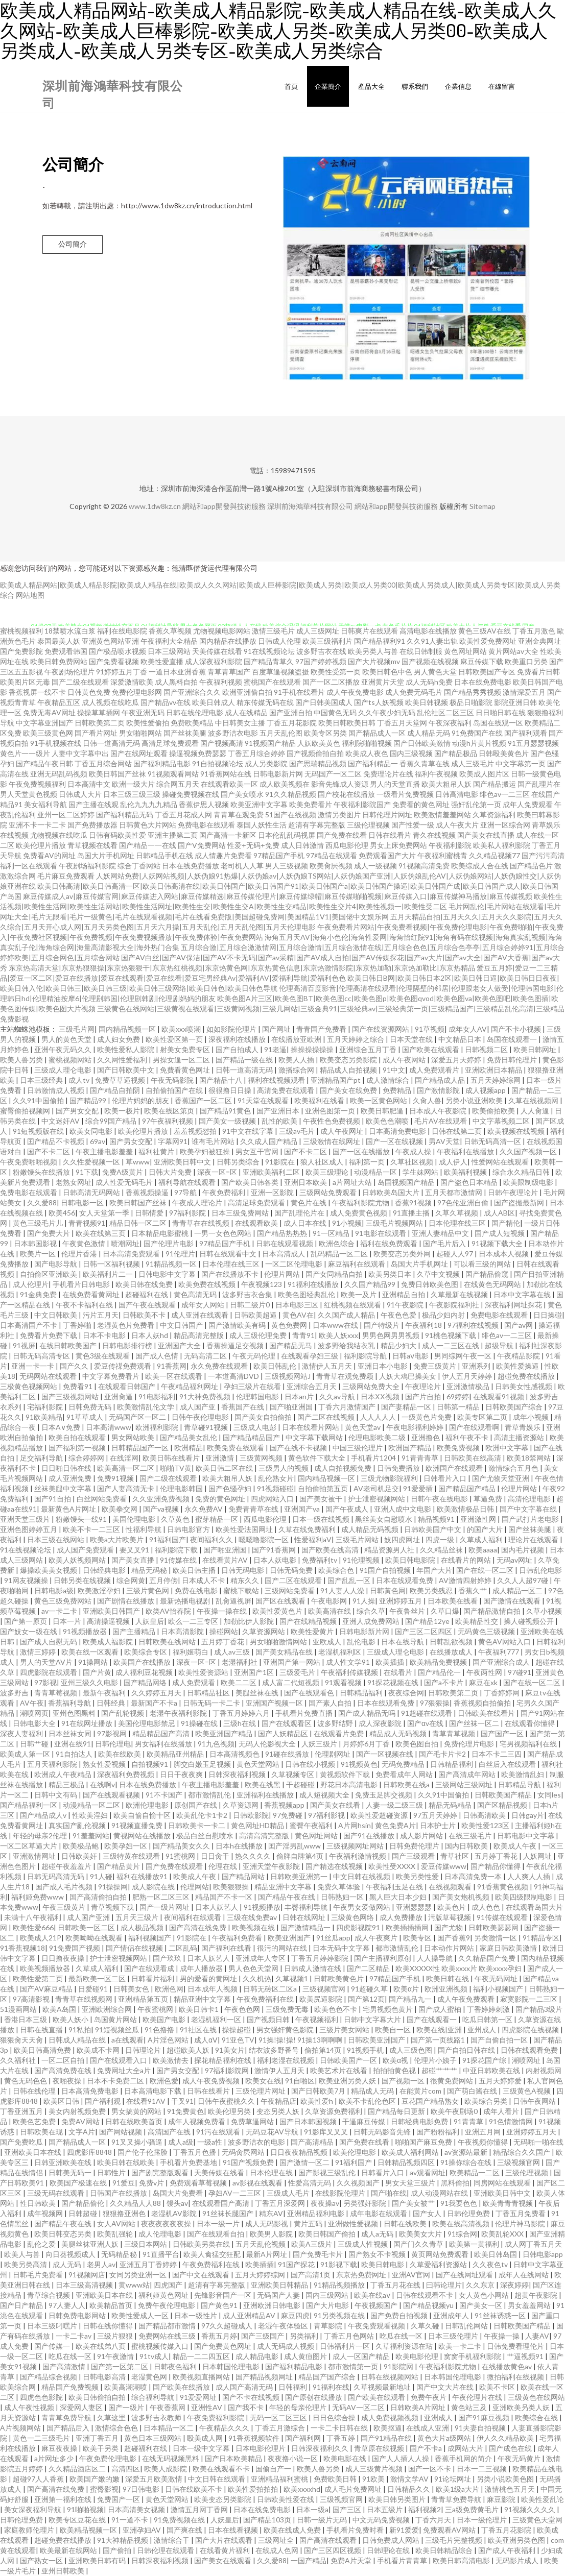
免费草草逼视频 (121, 1080)
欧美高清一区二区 (126, 1468)
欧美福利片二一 (108, 1274)
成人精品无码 (428, 732)
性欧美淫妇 (90, 1815)
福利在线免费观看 (389, 1243)
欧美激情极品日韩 (466, 1508)
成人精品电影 (258, 2356)
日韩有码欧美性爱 (117, 835)
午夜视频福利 (317, 2019)
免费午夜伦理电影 (167, 2305)
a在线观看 (127, 2039)
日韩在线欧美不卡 (194, 2489)
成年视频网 (45, 2213)
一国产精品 (308, 2560)
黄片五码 (309, 2223)
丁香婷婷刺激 (489, 2009)
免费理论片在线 (388, 773)
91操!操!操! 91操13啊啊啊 (301, 2039)
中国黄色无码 (335, 712)
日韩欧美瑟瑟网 (494, 1927)
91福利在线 (331, 2387)
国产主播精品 (134, 1631)
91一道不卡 (130, 2519)
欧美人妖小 (71, 2019)
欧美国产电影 (165, 2019)
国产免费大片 (49, 1233)
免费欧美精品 (192, 722)
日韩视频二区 (487, 1049)
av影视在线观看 (258, 2182)
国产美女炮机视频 (461, 1896)
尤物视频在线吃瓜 (58, 835)
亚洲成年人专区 (261, 1958)
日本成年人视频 (213, 1988)
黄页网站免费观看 (440, 2254)
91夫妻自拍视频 (481, 2427)
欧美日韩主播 (195, 1570)
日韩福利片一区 (345, 2346)
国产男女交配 (78, 1110)
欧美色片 (452, 1907)
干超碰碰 (301, 1784)
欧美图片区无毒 (25, 681)
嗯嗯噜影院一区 (264, 1539)
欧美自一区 (393, 2029)
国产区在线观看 (281, 1600)
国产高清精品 (313, 2141)
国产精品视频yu (429, 2305)
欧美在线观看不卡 (222, 2468)
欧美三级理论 (327, 1172)
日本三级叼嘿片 (53, 2325)
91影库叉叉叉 (326, 2131)
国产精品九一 (411, 1999)
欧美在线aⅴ (373, 2295)
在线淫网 (124, 1457)
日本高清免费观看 (132, 1253)
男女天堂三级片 (411, 2182)
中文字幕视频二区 (502, 1120)
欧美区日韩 (62, 2101)
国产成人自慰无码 (49, 1641)
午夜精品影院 (519, 1355)
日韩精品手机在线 (164, 855)
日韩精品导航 (520, 1784)
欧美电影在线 (345, 2458)
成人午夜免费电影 (355, 692)
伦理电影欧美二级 (377, 1437)
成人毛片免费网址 (353, 2489)
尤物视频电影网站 (221, 630)
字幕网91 (172, 1141)
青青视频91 (86, 1223)
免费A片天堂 (352, 2560)
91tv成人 (154, 2356)
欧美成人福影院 (108, 1641)
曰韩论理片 (444, 2284)
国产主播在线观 (93, 804)
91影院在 (280, 1161)
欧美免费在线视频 (207, 1284)
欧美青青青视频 (508, 2203)
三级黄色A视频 (527, 2090)
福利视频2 (424, 2509)
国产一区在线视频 (395, 1141)
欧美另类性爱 (418, 1876)
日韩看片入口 (445, 1478)
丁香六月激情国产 (347, 1406)
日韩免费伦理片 (415, 1845)
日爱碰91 (93, 1988)
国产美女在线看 (336, 1805)
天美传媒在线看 (217, 651)
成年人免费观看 (528, 804)
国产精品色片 (531, 865)
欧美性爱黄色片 (278, 1611)
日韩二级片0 (250, 1304)
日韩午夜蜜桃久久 (227, 2101)
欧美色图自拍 (417, 1743)
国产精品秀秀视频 (472, 692)
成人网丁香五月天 (533, 2244)
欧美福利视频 (466, 1172)
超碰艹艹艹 (440, 2070)
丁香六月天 (434, 2519)
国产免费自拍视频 (399, 2315)
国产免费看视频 (114, 661)
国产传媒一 (53, 2346)
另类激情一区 (496, 1937)
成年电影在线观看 (379, 2213)
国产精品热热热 (283, 1233)
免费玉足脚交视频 (384, 1794)
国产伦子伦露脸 (143, 2152)
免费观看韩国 (65, 651)
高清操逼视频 (109, 1621)
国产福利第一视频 (78, 1447)
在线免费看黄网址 (91, 1294)
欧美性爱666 (33, 1927)
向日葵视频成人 (71, 2254)
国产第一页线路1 (438, 2039)
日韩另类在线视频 (83, 1580)
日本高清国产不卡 (29, 1325)
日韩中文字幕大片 (373, 2019)
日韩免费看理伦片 (516, 2346)
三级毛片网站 (358, 1539)
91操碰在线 (200, 1723)
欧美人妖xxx (338, 1335)
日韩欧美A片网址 (418, 2407)
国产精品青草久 (269, 661)
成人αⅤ (206, 2039)
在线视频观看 (451, 1886)
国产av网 (519, 1325)
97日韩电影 (142, 2489)
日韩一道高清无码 (111, 743)
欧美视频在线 (254, 1927)
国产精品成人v (44, 1815)
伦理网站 (194, 1886)
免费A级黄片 (123, 1172)
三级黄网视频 (262, 1457)
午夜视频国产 (377, 2305)
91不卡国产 (165, 1794)
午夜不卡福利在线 (85, 1304)
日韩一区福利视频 (112, 1263)
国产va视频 (161, 1508)
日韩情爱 (150, 1212)
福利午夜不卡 (467, 1437)
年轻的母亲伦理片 (298, 2407)
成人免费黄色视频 (359, 1212)
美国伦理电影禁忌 (147, 1723)
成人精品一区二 (518, 1590)
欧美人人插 (297, 1059)
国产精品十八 (221, 1080)
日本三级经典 (42, 1080)
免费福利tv (320, 1560)
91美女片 (230, 2050)
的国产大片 (485, 1529)
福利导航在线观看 (187, 1182)
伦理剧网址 (333, 1753)
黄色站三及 (469, 2407)
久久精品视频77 (494, 855)
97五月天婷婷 (436, 1815)
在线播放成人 (452, 1651)
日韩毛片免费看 (38, 2274)
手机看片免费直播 (304, 1713)
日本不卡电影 (105, 1335)
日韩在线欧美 (406, 2223)
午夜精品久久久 (225, 2427)
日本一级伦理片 (482, 2519)
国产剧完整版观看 (160, 2172)
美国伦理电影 (134, 1519)
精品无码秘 (150, 1570)
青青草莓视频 (56, 1692)
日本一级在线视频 (321, 1519)
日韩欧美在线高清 (473, 1457)
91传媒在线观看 (503, 1917)
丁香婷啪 (78, 1325)
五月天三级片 (137, 1917)
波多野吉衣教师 (157, 2417)
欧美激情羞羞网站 (442, 814)
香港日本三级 (26, 2019)
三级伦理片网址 (261, 2090)
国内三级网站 (327, 2295)
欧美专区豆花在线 (78, 2519)
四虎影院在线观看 (49, 1672)
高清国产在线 (170, 2131)
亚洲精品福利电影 (316, 2213)
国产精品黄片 (119, 1866)
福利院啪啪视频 (367, 743)
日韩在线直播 (42, 2029)
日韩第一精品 (459, 1406)
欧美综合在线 (537, 2417)
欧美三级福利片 (327, 641)
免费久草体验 (339, 1886)
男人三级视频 (286, 865)
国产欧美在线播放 (182, 2387)
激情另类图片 (339, 814)
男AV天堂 (444, 1141)
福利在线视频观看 (277, 1080)
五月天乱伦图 (281, 732)
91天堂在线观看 (264, 1100)
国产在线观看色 (310, 1692)
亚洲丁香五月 (98, 2438)
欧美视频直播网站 (202, 2376)
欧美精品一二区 (475, 2172)
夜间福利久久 (212, 1539)
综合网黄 (130, 1580)
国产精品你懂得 (496, 1866)
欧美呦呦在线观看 (94, 1937)
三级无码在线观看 (56, 2193)
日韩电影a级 (54, 1590)
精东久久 (245, 1580)
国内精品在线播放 (227, 641)
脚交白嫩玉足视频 (203, 1764)
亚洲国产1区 (254, 1672)
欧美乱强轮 (115, 2233)
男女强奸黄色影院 (285, 2029)
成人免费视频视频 (390, 2417)
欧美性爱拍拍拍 (253, 2489)
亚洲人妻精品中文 (441, 1233)
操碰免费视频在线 (190, 794)
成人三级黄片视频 (374, 2468)
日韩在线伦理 (35, 2090)
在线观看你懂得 (530, 1723)
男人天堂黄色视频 (28, 794)
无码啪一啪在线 (538, 2141)
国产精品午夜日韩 (44, 763)
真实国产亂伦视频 (78, 1825)
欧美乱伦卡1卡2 (202, 1815)
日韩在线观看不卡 (425, 2295)
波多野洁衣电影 (233, 732)
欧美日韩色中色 (387, 671)
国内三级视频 (411, 753)
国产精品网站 (244, 1876)
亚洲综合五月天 (312, 1386)
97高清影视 (32, 1999)
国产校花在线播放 (346, 794)
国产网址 (277, 1029)
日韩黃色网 (388, 1590)
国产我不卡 (246, 2407)
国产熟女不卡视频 (377, 2254)
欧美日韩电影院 (411, 1560)
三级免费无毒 (288, 2009)
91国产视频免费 (249, 2162)
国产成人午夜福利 (507, 2550)
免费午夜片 (429, 2397)
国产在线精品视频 (308, 1621)
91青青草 (469, 2121)
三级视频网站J (288, 1376)
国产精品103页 (268, 2519)
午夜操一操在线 (222, 1611)
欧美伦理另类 (230, 2111)
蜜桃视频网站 (71, 1059)
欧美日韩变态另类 (63, 2233)
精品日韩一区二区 (138, 1223)
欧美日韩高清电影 (462, 2560)
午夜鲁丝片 (408, 1611)
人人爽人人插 (529, 1876)
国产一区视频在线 (385, 1753)
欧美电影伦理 (417, 2356)
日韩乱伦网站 (467, 2325)
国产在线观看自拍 (216, 2233)
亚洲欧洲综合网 (107, 2009)
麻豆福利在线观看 (357, 1263)
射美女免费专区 (185, 1049)
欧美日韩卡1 (199, 2009)
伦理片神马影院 (521, 2223)
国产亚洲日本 (278, 1110)
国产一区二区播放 (331, 681)
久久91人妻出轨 (432, 641)
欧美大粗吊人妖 (446, 784)
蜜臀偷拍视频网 (26, 1110)
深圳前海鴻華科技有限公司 (310, 506)
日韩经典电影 (105, 1570)
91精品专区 (541, 1937)
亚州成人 (482, 2029)
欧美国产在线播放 (142, 1662)
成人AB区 (499, 1212)
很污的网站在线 (283, 1947)
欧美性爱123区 (486, 1825)
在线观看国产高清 (221, 2203)
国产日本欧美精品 (234, 2458)
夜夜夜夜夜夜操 (167, 2223)
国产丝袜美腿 (184, 732)
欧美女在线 (263, 2080)
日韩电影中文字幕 (167, 1274)
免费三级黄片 (435, 1366)
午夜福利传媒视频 (350, 1672)
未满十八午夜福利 (33, 1917)
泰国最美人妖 (58, 641)
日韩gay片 (527, 1815)
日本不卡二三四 (497, 1753)
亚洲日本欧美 (306, 1182)
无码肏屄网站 (244, 2152)
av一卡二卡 (60, 1611)
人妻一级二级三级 (395, 1805)
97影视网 (112, 1733)
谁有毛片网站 (214, 1141)
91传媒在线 (179, 1560)
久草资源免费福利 (334, 2111)
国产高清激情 (64, 2366)
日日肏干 (216, 1856)
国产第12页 (366, 1999)
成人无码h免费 (429, 681)
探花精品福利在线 (223, 2060)
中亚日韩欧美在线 (492, 2070)
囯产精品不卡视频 (56, 1141)
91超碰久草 (370, 1988)
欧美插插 (390, 1662)
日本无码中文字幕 (342, 1947)
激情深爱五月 (524, 692)
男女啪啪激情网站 (279, 1641)
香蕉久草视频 (170, 630)
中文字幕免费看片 (111, 1376)
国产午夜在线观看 (148, 1304)
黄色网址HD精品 (258, 1825)
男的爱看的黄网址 (209, 1978)
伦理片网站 (282, 1274)
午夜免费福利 (224, 1192)
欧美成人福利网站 (411, 2152)
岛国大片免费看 (178, 2193)
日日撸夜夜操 (63, 1958)
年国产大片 (434, 1570)
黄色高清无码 (196, 1294)
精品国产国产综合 (327, 2376)
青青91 (303, 1335)
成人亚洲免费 (71, 1478)
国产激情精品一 (306, 1927)
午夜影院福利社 (455, 1304)
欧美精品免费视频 (439, 1662)
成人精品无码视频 (370, 1529)
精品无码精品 (451, 1805)
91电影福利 (156, 1396)
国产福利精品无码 (124, 814)
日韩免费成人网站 (391, 2540)
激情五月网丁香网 (200, 2509)
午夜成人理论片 (198, 1202)
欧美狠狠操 (231, 1886)
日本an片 (300, 1396)
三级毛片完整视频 (454, 2540)
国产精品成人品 (440, 1080)
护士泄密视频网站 (377, 1498)
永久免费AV (204, 1508)
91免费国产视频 (75, 1947)
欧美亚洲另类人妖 (348, 2080)
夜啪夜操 (68, 2080)
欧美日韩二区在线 (225, 1468)
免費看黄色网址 (185, 1069)
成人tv (79, 1080)
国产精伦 (505, 1223)
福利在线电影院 (122, 630)
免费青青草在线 (254, 1508)
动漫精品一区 (376, 1172)
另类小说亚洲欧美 (474, 1100)
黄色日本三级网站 (153, 2438)
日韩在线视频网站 (390, 2376)
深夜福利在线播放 (237, 1039)
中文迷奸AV (61, 1120)
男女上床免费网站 (398, 845)
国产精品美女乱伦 (189, 1437)
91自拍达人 (75, 1753)
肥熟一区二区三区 (161, 1896)
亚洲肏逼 (119, 1396)
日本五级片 (385, 2509)
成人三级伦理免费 (258, 1335)
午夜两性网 (485, 1672)
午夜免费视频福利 (37, 784)
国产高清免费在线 (63, 2070)
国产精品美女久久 (182, 1845)
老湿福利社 (240, 1662)
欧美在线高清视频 (461, 2223)
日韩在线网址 (304, 1917)
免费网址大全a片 (124, 2070)
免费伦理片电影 (470, 1743)
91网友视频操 (27, 1580)
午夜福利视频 (220, 681)
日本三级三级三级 (131, 794)
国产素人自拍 (331, 1702)
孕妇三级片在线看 (253, 1386)
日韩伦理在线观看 (166, 2550)
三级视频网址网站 (355, 1845)
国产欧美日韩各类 (250, 1182)
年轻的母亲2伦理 (40, 1835)
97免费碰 (288, 1815)
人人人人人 (378, 1417)
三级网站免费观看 (328, 1192)
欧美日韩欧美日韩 (346, 722)
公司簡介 (72, 243)
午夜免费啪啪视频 (29, 1161)
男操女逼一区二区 (182, 1059)
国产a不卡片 (444, 1682)
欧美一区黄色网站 (379, 1100)
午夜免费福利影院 (216, 2417)
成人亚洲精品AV (250, 2315)
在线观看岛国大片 (534, 1907)
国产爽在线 (185, 2529)
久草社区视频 (412, 1161)
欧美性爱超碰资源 (379, 1815)
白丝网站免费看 (102, 1498)
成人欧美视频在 (285, 784)
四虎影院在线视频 (531, 2029)
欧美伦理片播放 (41, 845)
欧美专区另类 (325, 732)
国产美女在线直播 (485, 835)
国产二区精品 (369, 1968)
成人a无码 (378, 2233)
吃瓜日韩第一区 (488, 2019)
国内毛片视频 (523, 1549)
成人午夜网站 (405, 1059)
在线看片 (399, 1672)
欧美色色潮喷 (388, 1120)
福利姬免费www (38, 1896)
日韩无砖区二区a (270, 1988)
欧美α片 (406, 1988)
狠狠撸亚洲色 (125, 2213)
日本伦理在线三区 (458, 1223)
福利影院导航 (366, 1355)
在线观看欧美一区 (229, 784)
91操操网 (113, 1886)
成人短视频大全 (325, 1794)
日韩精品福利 (362, 1692)
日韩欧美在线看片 (487, 1713)
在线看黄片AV (225, 1560)
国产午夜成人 (347, 1508)
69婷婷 (457, 1396)
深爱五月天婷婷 (457, 1059)
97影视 (45, 1682)
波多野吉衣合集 (248, 1294)
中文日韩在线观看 (217, 2478)
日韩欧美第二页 (100, 722)
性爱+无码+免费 (253, 845)
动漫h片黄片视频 (479, 743)
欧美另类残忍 (432, 1590)
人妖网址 (538, 1856)
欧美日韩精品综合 (444, 2550)
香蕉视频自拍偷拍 (483, 1702)
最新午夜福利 (105, 1692)
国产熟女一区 (42, 2560)
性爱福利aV (313, 1539)
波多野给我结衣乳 (347, 1345)
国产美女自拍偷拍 (263, 1417)
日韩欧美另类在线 (202, 2244)
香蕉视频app (285, 1805)
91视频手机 (366, 2050)
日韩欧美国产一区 (349, 2060)
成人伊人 (453, 1161)
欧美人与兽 (22, 2254)
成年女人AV (468, 1029)
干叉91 (182, 2101)
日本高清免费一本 (473, 1876)
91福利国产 (167, 1539)
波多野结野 (336, 1723)
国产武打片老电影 (531, 1519)
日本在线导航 (403, 1641)
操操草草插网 (98, 712)
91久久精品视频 (290, 794)
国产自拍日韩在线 (467, 2050)
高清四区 (125, 2468)
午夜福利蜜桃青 (442, 855)
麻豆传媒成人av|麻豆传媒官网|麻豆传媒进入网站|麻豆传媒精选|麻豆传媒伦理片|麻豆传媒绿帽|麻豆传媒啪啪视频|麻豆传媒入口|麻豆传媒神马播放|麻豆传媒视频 (277, 896)
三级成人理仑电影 (63, 1069)
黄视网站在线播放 (142, 1835)
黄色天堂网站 (259, 1764)
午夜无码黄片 (520, 2458)
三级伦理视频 (368, 824)
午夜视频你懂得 (483, 2141)
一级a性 (210, 2141)
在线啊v (102, 1784)
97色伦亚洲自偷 (463, 1202)
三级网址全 (276, 2540)
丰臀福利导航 (307, 1907)
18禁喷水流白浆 (70, 630)
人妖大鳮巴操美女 (408, 1376)
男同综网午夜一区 (463, 1355)
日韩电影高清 (105, 2376)
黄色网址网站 (465, 651)
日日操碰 (547, 1314)
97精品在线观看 (331, 855)
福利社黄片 (157, 1151)
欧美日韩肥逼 (383, 1110)
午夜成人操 (414, 1151)
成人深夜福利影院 (213, 661)
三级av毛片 (297, 1131)
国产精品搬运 (494, 784)
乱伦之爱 (42, 2244)
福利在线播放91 (142, 1876)
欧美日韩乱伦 (275, 1366)
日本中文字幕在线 (522, 1294)
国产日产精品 (22, 2305)
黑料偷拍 (455, 2182)
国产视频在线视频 (430, 661)
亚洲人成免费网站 (371, 1621)
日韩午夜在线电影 (440, 1498)
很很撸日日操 (230, 1090)
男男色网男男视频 (391, 1335)
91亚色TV (238, 2039)
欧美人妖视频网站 (78, 1560)
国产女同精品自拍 (334, 1274)
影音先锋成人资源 (339, 784)
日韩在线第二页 (457, 1131)
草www (138, 1161)
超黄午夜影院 (536, 2295)
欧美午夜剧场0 (455, 2111)
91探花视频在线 (393, 1682)
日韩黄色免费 (88, 692)
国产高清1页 (311, 2274)
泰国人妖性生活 (262, 824)
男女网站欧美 (133, 1437)
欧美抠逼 (387, 2427)
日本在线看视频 (234, 2529)
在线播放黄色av (507, 2366)
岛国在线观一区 (498, 722)
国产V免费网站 (202, 845)
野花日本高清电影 (349, 1784)
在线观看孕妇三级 (310, 1355)
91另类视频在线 (340, 2315)
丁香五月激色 (533, 630)
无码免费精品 (404, 1764)
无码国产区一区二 (138, 1417)
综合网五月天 (177, 784)
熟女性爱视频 (105, 1764)
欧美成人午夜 (515, 1845)
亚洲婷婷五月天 (532, 2131)
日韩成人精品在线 (78, 2039)
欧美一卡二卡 (460, 2346)
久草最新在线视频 (460, 1294)
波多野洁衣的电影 (257, 2141)
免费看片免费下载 (49, 1335)
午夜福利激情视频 (358, 1856)
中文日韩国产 (182, 1325)
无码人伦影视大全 (268, 1743)
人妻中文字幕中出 (80, 753)
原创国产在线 (196, 1805)
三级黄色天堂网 (537, 2519)
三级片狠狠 (115, 2335)
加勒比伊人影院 (249, 1621)
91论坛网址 (453, 2478)
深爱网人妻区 (82, 2407)
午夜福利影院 (450, 845)
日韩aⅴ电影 (411, 1355)
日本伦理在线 (272, 2172)
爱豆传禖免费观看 (123, 1366)
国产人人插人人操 (401, 2458)
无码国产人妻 (279, 2295)
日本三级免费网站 (240, 1212)
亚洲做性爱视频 (354, 2223)
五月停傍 (163, 1580)
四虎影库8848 (90, 2152)
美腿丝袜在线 (258, 1692)
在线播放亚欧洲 (297, 1039)
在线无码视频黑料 (171, 2458)
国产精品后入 (68, 2427)
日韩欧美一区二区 (87, 1927)
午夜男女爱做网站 (362, 1907)
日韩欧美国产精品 (504, 1794)
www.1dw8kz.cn (155, 506)
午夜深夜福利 (450, 722)
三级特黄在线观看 (132, 1856)
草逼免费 (489, 1498)
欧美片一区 (38, 1253)
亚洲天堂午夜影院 (272, 1866)
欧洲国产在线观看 (455, 1468)
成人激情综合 (388, 1080)
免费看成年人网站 (404, 1774)
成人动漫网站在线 (440, 2193)
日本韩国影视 (36, 1243)
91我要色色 (459, 2203)
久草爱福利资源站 (439, 2264)
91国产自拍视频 (386, 1570)
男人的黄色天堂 (67, 1039)
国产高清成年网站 (467, 1774)
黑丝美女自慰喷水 (384, 1519)
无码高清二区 (206, 1355)
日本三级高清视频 (85, 2284)
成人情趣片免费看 (223, 855)
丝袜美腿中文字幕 (63, 1488)
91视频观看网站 (173, 773)
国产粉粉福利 (438, 2131)
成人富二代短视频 (291, 1682)
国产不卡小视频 (517, 1029)
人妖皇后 (149, 1621)
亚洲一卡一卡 (33, 1366)
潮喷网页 (34, 1713)
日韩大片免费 (171, 1172)
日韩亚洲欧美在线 (63, 2162)
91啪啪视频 (85, 2509)
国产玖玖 (168, 1958)
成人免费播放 (402, 1917)
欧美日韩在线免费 (144, 1284)
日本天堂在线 (412, 1039)
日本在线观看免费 (405, 1580)
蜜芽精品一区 (217, 1519)
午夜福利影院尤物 (361, 1202)
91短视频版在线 (39, 1131)
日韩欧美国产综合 (514, 1406)
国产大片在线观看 (224, 2540)
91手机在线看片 (299, 692)
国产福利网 (303, 2438)
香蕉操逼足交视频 (235, 1345)
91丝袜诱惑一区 (501, 2315)
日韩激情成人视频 (56, 1090)
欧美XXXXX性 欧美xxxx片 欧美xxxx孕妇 (459, 1968)
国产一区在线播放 (362, 1151)
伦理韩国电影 (258, 1396)
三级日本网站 (146, 2244)
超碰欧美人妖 (189, 2050)
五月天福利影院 (53, 1764)
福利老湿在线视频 (286, 2060)
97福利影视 (327, 1815)
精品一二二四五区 (202, 2356)
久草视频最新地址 (383, 2387)
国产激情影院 (439, 1090)
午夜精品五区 (58, 702)
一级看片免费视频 (405, 794)
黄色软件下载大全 (317, 1457)
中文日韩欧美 (56, 1314)
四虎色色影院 (42, 2397)
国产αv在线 (426, 1723)
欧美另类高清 (26, 2264)
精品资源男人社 (390, 1549)
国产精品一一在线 (147, 845)
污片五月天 (101, 1314)
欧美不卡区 (497, 2387)
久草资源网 (241, 1805)
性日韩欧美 (38, 2203)
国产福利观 (103, 2101)
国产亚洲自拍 (290, 712)
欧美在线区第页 (170, 1110)
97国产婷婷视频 (320, 661)
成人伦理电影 (160, 2233)
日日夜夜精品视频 (299, 2152)
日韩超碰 (83, 2213)
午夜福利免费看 (238, 1937)
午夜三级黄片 (64, 1907)
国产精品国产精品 (467, 1488)
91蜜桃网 (181, 1856)
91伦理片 (180, 1253)
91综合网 (462, 2233)
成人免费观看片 (435, 1069)
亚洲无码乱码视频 (58, 773)
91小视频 (347, 1223)
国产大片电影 (328, 2305)
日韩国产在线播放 (119, 2193)
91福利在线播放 (314, 1284)
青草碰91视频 (206, 1427)
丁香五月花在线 (396, 2284)
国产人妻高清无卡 (126, 1488)
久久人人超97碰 (523, 1580)
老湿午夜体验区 (284, 2325)
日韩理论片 (143, 2050)
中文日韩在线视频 (362, 1876)
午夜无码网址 (497, 1978)
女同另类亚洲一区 (138, 2274)
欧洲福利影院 (157, 1427)
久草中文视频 (439, 1274)
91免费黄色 (185, 2111)
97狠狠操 (435, 1702)
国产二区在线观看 (294, 1580)
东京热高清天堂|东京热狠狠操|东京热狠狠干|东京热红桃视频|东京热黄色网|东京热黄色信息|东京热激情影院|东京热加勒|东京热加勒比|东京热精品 (242, 967)
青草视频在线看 (92, 845)
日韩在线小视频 (311, 1764)
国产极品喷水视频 (117, 651)
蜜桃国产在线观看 (272, 681)
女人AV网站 (117, 2223)
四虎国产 (169, 2284)
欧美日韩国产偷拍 (327, 2233)
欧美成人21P (40, 1937)
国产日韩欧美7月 (319, 2090)
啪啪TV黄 (176, 1468)
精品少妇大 (399, 1345)
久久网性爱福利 (123, 1059)
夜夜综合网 (406, 1692)
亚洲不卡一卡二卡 (37, 824)
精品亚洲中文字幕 (283, 1886)
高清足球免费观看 (170, 743)
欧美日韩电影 (383, 2264)
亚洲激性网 (479, 1519)
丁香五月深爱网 (281, 2203)
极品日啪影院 (471, 702)
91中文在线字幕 (248, 1131)
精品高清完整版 (199, 1335)
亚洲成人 (439, 2417)
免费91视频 (116, 1478)
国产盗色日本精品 (469, 1182)
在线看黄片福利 (225, 2550)
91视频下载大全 (498, 1243)
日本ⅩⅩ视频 (381, 1396)
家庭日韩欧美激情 (509, 1947)
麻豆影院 (502, 2499)
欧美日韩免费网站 (58, 661)
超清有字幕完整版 (316, 824)
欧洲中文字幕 (507, 1447)
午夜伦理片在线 (478, 2397)
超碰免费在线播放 (527, 1376)
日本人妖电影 (275, 1560)
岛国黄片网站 (116, 2019)
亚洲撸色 (426, 1437)
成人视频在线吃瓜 (110, 702)
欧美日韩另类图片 (397, 2499)
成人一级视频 (375, 865)
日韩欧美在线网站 (167, 1641)
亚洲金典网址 (539, 641)
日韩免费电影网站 (78, 2315)
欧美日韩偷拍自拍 (97, 2397)
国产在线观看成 (150, 1968)
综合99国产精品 (111, 1120)
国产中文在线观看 (201, 2274)
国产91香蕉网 (274, 1549)
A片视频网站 (21, 2427)
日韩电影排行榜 (128, 1345)
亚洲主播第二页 (173, 835)
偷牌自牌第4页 (300, 1856)
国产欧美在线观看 (431, 1049)
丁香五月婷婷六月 (242, 1713)
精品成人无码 (373, 2090)
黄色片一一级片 (25, 753)
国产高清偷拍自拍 (98, 1896)
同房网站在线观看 (503, 2182)
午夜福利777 (499, 1651)
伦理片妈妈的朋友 (141, 1100)
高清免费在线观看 (286, 1090)
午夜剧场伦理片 (69, 671)
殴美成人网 (205, 2438)
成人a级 (180, 2141)
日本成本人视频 (504, 1253)
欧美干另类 (101, 2448)
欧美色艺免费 (35, 2121)
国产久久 (75, 1366)
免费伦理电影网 (137, 692)
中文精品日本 (460, 1039)
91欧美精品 (44, 1417)
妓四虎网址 (402, 1539)
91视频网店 (86, 2274)
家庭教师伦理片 (30, 2529)
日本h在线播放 (240, 1845)
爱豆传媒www (443, 1866)
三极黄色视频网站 (29, 1386)
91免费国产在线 (477, 732)
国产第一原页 (26, 1621)
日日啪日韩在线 (501, 712)
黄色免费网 (290, 1325)
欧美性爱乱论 (542, 2499)
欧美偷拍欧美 (494, 1110)
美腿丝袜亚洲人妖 (90, 2244)
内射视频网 (543, 2070)
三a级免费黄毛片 (472, 2509)
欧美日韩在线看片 (172, 1457)
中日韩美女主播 (240, 722)
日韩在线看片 (389, 835)
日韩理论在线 (389, 2550)
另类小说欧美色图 (506, 2478)
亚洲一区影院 (273, 1192)
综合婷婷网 (87, 1457)
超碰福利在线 (147, 1294)
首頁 (291, 86)
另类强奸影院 (365, 2203)
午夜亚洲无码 (143, 712)
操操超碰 (237, 2029)
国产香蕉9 (453, 1937)
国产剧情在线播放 (126, 1600)
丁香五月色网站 (349, 2335)
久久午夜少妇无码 (386, 712)
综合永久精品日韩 (521, 1172)
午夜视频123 (262, 1284)
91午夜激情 (116, 2356)
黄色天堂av (363, 1427)
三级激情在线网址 (332, 1141)
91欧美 (374, 2478)
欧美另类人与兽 (373, 651)
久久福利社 (18, 2060)
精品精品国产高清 (161, 1733)
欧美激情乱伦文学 (146, 1406)
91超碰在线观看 (427, 1713)
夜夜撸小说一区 (293, 2458)
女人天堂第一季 (105, 1212)
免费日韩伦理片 (512, 1059)
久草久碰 (426, 2325)
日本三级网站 (169, 651)
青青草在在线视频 (201, 1223)
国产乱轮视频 (123, 1713)
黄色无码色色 (26, 2080)
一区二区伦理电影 (294, 1263)
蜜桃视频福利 (21, 630)
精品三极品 (67, 1784)
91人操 (363, 1600)
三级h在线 (240, 1723)
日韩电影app (543, 2254)
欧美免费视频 (459, 1447)
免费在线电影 (197, 1590)
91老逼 (275, 1049)
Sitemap (482, 506)
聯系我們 (415, 86)
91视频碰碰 (275, 1488)
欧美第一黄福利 (475, 2244)
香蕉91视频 (414, 1202)
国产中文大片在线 (445, 2387)
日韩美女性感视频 (524, 1386)
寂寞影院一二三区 (529, 1999)
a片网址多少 (54, 2458)
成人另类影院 (266, 763)
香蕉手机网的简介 (464, 2458)
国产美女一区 (481, 2305)
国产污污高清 (543, 855)
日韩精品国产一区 (140, 1447)
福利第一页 (367, 1161)
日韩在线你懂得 (108, 2325)
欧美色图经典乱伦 (307, 1294)
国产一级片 (127, 2407)
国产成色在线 (511, 2448)
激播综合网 (297, 1069)
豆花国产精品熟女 (431, 2101)
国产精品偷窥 (487, 1274)
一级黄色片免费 (427, 1417)
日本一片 (68, 1621)
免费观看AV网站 (450, 2529)
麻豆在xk (484, 1682)
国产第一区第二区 (120, 2366)
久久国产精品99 (370, 1284)
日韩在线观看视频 (285, 1243)
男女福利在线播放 (164, 1743)
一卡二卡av (74, 2335)
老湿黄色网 (150, 2376)
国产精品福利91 (379, 641)
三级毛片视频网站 (395, 1223)
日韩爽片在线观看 (369, 630)
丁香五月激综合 (281, 2427)
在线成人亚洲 (428, 2427)
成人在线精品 (246, 712)
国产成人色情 (157, 1355)
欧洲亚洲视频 (447, 1988)
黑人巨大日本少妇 (398, 1896)
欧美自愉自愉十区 (142, 1815)
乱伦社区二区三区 (445, 712)
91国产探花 (297, 2264)
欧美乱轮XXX (503, 2233)
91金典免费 (39, 1294)
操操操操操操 (313, 1049)
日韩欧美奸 (80, 1856)
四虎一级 (441, 1539)
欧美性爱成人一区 (140, 2315)
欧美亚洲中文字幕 (259, 804)
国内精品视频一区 (128, 1029)
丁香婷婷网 (502, 1692)
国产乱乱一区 (349, 1580)
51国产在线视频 (290, 814)
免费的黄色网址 (221, 1498)
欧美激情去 (171, 2060)
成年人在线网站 (524, 2274)
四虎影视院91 (359, 1927)
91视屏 (24, 1345)
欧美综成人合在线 (479, 865)
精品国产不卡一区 (224, 1896)
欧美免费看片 (310, 804)
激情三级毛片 (273, 630)
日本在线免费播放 (190, 865)
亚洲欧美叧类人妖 (521, 2407)
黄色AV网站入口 (505, 1641)
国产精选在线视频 (334, 1866)
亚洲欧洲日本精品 (494, 1069)
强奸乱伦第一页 (476, 804)
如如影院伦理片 (232, 1029)
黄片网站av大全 (513, 651)
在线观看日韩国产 (127, 1386)
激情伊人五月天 (328, 1366)
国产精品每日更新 (397, 2111)
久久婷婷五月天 (157, 1692)
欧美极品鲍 (81, 1845)
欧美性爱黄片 (313, 1631)
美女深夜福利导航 (33, 2509)
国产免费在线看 (342, 835)
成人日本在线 (306, 1223)
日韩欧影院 (251, 1815)
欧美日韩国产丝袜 (117, 773)
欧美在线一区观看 (90, 1651)
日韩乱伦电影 (540, 1570)
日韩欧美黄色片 (339, 1978)
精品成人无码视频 (398, 1733)
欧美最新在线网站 (69, 2550)
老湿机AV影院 (174, 2213)
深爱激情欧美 (131, 681)
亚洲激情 (220, 1457)
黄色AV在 (298, 1314)
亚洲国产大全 (180, 1345)
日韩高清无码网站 (92, 1192)
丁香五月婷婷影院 (320, 1958)
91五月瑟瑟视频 (533, 743)
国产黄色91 (220, 2305)
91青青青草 (421, 1457)
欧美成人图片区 (484, 773)
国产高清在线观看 (328, 2540)
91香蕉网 (171, 1366)
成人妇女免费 (119, 1039)
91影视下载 (338, 2264)
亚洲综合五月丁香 (368, 1049)
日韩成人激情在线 (313, 1968)
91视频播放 (262, 1907)
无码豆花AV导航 (273, 2131)
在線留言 (501, 86)
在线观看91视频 (499, 1396)
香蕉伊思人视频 (204, 804)
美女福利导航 (45, 804)
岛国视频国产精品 (407, 1182)
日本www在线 (336, 1325)
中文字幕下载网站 (315, 1437)
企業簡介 (328, 86)
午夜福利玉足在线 (395, 1886)
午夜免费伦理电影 (108, 2458)
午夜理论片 (423, 1386)
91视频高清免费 (424, 865)
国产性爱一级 (412, 824)
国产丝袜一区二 (475, 1723)
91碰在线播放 (288, 1753)
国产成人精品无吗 (367, 1713)
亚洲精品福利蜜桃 (280, 2478)
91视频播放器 (85, 1631)
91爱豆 (123, 2182)
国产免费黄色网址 (223, 2346)
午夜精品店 (278, 2101)
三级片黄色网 (148, 1590)
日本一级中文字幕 (202, 2448)
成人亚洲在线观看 (200, 1314)
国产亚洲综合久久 (192, 692)
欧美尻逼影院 (321, 1999)
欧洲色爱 (164, 2080)
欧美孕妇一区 (126, 1845)
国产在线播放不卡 (230, 1274)
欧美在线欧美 (120, 1753)
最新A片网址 (267, 2254)
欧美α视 (396, 2060)
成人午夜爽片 (377, 1937)
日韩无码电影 (243, 1570)
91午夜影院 (406, 1304)
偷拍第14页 (323, 2050)
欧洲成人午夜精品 (63, 1774)
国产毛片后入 (445, 1243)
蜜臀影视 (104, 2489)
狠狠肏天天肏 (22, 2039)
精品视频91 (437, 1519)
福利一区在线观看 (28, 865)
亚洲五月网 (483, 2131)
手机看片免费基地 (189, 2162)
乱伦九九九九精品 (148, 804)
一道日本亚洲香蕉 (177, 671)
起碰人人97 (455, 1253)
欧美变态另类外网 (402, 1253)
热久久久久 (253, 1856)
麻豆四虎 (295, 2315)
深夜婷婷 (514, 2284)
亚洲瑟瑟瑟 (414, 1907)
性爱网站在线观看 (501, 1161)
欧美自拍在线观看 (78, 1437)
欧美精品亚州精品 (176, 1753)
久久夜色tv (491, 2264)
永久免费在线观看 (220, 1366)
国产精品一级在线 (245, 1059)
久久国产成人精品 (347, 1314)
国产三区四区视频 (333, 2550)
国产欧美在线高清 (330, 1549)
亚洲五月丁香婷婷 (149, 2264)
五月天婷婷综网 (496, 1080)
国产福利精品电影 (162, 763)
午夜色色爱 (399, 1314)
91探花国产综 (485, 2060)
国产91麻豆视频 (484, 2417)
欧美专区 (418, 1937)
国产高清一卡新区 (227, 835)
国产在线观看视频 (112, 1794)
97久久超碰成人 (227, 2325)
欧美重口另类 (526, 661)
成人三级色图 (411, 2050)
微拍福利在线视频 (516, 2376)
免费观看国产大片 (387, 855)
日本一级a (312, 2509)
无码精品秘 (119, 2254)
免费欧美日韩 (336, 2478)
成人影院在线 (154, 1886)
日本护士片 (438, 1825)
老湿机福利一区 (217, 2019)
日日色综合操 (335, 2417)
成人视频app (486, 1090)
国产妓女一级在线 (29, 1631)
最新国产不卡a (155, 1702)
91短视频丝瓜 (117, 2029)
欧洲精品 (188, 1447)
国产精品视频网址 (265, 2376)
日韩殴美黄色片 (504, 753)
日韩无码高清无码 (56, 1876)
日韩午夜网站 (535, 2101)
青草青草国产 (228, 671)
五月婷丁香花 (223, 1641)
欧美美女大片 (421, 2233)
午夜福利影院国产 (362, 804)
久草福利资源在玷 (404, 2346)
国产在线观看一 (432, 2019)
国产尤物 (449, 1927)
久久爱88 (42, 1202)
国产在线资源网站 (381, 1029)
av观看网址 (427, 2172)
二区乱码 (183, 1947)
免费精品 (398, 1090)
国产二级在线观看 (80, 681)
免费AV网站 (81, 2121)
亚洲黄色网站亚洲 (110, 641)
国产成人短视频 (500, 1233)
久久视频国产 (359, 2182)
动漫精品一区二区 (92, 1805)
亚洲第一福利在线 (63, 2499)
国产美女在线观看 (223, 2560)
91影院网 (399, 2366)
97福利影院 (188, 1212)
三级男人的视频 (284, 1468)
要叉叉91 (135, 1549)
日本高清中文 (88, 784)
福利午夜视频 (436, 773)
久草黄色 (176, 1519)
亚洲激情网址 (35, 1856)
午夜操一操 (502, 2335)
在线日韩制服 (420, 651)
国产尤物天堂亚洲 (501, 1478)
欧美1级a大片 (458, 2489)
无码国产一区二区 (333, 773)
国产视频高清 (221, 743)
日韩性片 (112, 2172)
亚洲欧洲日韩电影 (272, 2305)
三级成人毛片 (289, 2193)
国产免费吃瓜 (22, 2141)
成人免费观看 (194, 1682)
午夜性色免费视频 (332, 1120)
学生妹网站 (421, 1172)
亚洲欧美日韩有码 (97, 2560)
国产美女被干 (321, 1498)
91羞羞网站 (91, 1835)
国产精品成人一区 (377, 732)
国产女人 (428, 2213)
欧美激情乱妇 (523, 1774)
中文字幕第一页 (521, 763)
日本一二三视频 (482, 2468)
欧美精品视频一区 (89, 2529)
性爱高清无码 (310, 2182)
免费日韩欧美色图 (430, 1284)
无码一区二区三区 (279, 2417)
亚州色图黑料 (75, 1713)
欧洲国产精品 (410, 1447)
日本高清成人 (284, 1253)
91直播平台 (161, 2254)
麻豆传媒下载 (481, 661)
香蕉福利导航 (70, 1702)
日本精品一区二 (169, 2427)
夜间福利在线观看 (193, 1917)
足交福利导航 (42, 1457)
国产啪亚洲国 (292, 1406)
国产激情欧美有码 (237, 1325)
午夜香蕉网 (168, 2407)
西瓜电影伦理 (346, 845)
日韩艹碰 (35, 1743)
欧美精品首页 (111, 2305)
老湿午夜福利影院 (179, 1713)
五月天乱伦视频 (261, 2244)
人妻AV (537, 2335)
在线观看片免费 (339, 1733)
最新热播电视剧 (185, 1600)
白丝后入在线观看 (508, 1764)
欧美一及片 (359, 1294)
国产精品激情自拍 (492, 1611)
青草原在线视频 (380, 2448)
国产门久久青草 (419, 2244)
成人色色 (487, 1907)
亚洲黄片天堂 (382, 681)
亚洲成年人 (451, 2315)
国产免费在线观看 (175, 1866)
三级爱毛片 (298, 1672)
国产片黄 (97, 1672)
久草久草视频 (457, 1212)
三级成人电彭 (255, 1427)
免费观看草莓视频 (199, 2182)
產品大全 (371, 86)
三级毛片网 (77, 1029)
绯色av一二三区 (505, 794)
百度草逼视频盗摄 (280, 671)
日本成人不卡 (204, 1580)
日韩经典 (112, 1702)
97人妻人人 (67, 2305)
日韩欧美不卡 (145, 1314)
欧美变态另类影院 (349, 1059)
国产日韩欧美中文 (126, 1069)
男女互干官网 (258, 1151)
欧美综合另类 (486, 2101)
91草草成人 (85, 1417)
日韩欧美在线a (407, 1784)
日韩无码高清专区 (42, 1355)
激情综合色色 (117, 2427)
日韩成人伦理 (279, 641)
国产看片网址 (96, 732)
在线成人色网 (277, 2550)
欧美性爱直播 (161, 661)
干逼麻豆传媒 (364, 2121)
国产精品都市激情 (167, 2325)
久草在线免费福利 (307, 1529)
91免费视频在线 (180, 2519)
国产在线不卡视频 (299, 1447)
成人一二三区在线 (451, 1345)
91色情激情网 (511, 2121)
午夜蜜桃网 (156, 2009)
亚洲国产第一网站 (292, 1662)
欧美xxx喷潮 (181, 1029)
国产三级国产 (263, 2335)
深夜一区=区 (218, 1172)
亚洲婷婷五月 (401, 1600)
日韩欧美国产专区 (486, 671)
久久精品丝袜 (442, 1549)
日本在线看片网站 (311, 1427)
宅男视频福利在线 (529, 1743)
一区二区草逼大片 (29, 1845)
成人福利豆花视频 (144, 1672)
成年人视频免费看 (197, 2121)
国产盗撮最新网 (520, 1202)
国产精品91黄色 (226, 1110)
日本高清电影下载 (153, 2090)
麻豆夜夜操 (60, 2448)
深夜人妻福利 (22, 1733)
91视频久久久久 (530, 2509)
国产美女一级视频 (228, 1120)
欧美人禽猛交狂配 (212, 2254)
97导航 (186, 1192)
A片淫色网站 (169, 2039)
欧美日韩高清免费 (43, 2050)
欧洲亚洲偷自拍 (247, 692)
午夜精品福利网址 (190, 1386)
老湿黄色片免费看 (126, 1325)
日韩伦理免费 (469, 2213)
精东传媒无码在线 (265, 702)
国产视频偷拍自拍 (315, 753)
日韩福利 (293, 2387)
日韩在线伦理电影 (194, 712)
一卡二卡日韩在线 (340, 2427)
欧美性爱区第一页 (175, 1039)
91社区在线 (199, 2029)
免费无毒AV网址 (49, 712)
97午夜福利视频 (168, 1120)
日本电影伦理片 (261, 2448)
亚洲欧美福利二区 (272, 1172)
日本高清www (108, 1427)
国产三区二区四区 (424, 1631)
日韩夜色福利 (176, 2366)
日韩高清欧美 (485, 1815)
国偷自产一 (274, 2468)
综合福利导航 (153, 2397)
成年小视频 (531, 1417)
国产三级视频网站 (70, 1396)
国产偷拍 (118, 2550)
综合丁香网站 (138, 865)
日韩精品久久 (409, 2489)
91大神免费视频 (205, 1396)
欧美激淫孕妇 (100, 1590)
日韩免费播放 (399, 1468)
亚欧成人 (328, 1641)
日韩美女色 (132, 1988)
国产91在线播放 (369, 1835)
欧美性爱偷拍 (147, 722)
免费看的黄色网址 (421, 804)
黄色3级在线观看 (103, 1355)
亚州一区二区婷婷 (66, 814)
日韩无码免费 (292, 1570)
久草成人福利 (482, 1539)
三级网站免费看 (290, 1590)
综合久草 (371, 1611)
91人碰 (101, 1876)
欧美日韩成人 (213, 702)
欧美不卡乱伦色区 (368, 2101)
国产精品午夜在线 (287, 1896)
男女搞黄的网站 (137, 2111)
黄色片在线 (309, 1202)
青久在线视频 (434, 835)
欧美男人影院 (272, 2233)
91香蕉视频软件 (254, 2438)
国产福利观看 (525, 732)
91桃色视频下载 (451, 1335)
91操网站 (93, 1662)
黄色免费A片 (395, 1825)
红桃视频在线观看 (353, 1304)
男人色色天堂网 (254, 1968)
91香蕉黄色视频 (503, 1886)
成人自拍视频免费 (343, 1468)
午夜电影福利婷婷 (415, 1427)
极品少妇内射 (444, 1314)
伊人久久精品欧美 (506, 2438)
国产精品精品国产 (252, 1437)
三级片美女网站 (345, 2029)
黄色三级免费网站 (63, 1600)
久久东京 (481, 2284)
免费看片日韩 (538, 671)
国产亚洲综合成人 (502, 1662)
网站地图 (30, 595)
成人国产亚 (198, 1406)
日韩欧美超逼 (256, 1314)
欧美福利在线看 (320, 1100)
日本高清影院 (183, 1631)
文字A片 (81, 2131)
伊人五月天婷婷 (467, 1376)
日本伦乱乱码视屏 (286, 835)
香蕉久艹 (473, 1590)
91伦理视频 (362, 1560)
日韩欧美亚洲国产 (377, 2039)
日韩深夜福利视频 (237, 1774)
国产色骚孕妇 (230, 1488)
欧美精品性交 (477, 1621)
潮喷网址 (527, 2060)
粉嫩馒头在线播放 (42, 1172)
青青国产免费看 (322, 1029)
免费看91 (78, 1386)
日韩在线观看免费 (530, 2050)
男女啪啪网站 (140, 732)
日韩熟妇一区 (343, 1896)
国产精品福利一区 (29, 1805)
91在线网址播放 (87, 1723)
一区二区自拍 (63, 2060)
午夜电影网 (329, 1600)
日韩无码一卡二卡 (212, 1702)
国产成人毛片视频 (64, 1886)
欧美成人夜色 (366, 753)
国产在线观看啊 (475, 1427)
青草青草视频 (454, 1733)
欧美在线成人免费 (293, 2529)
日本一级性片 (196, 2315)
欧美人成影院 (166, 2468)
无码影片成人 (518, 2560)
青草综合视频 (49, 2295)
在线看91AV (146, 2101)
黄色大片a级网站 (445, 2438)
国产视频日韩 (269, 2019)
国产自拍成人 (238, 1049)
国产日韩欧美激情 (422, 743)
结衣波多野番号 (274, 2050)
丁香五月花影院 (292, 722)
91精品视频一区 (172, 1263)
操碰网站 (223, 1631)
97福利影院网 (227, 2070)
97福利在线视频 (474, 1325)
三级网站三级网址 (464, 1784)
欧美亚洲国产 (290, 1937)
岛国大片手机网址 (105, 855)
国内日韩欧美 (467, 1845)
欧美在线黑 (263, 1784)
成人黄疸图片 (306, 2356)
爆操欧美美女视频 (49, 1570)
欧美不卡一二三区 (92, 1529)
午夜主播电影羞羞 (105, 1151)
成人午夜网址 (342, 1131)
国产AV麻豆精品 (47, 1988)
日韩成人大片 (80, 794)
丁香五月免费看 (521, 2213)
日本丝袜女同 (71, 1733)
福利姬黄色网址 (164, 2295)
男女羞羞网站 (530, 2305)
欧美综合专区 (146, 1651)
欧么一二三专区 (194, 1621)
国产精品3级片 (538, 2009)
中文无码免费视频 (381, 2519)
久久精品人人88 (136, 2203)
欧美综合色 (337, 1570)
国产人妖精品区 (284, 1733)
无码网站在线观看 (48, 1376)
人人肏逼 (536, 1110)
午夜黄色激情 (84, 1243)
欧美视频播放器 (46, 1968)
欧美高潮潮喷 (126, 2387)
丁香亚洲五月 (22, 2111)
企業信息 (458, 86)
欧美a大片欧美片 (117, 1539)
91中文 (394, 1069)
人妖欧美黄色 (318, 743)
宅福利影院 (45, 1406)
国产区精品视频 (503, 1805)
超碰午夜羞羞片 (67, 1866)
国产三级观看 (414, 1856)
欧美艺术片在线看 (339, 2070)
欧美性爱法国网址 (245, 1529)
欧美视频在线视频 (516, 1131)
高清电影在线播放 (428, 630)
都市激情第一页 (354, 2366)
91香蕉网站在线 (225, 773)
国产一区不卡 (430, 2468)
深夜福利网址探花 (514, 1304)
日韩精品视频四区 (407, 2162)
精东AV (271, 2213)
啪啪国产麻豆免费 (424, 2141)
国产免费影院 (21, 651)
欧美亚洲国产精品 (224, 1733)
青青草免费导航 (67, 2417)
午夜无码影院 (173, 1080)
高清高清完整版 (265, 1835)
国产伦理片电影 (169, 1243)
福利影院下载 (177, 1549)
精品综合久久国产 (522, 2152)
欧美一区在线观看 (174, 1376)
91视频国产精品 (270, 743)
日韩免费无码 (90, 1406)
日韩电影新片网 (278, 773)
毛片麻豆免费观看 (66, 875)
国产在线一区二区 (485, 1570)
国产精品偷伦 (83, 2203)
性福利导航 (144, 1529)
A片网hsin (354, 1825)
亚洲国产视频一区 (275, 1702)
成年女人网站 (203, 1304)
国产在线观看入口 (119, 2060)
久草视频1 (292, 1978)
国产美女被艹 (414, 2203)
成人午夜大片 (457, 824)
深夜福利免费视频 (126, 1774)
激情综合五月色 (514, 1468)
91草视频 (429, 1029)
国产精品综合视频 (49, 2376)
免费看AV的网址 (49, 855)
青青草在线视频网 (84, 1999)
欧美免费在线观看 (236, 1447)
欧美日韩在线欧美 (126, 2162)
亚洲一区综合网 (505, 824)
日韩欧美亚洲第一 (299, 1876)
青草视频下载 (113, 1907)
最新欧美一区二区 (97, 1978)
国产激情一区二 (305, 2162)
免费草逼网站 (253, 2121)
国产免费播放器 (92, 824)
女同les (549, 1794)
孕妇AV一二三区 (235, 2193)
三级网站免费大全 (371, 1386)
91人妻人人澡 (343, 1590)
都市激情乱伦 (210, 1794)
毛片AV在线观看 (441, 1120)
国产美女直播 (133, 1560)
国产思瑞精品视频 (317, 763)
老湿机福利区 (340, 1651)
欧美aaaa (482, 1549)
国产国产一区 (503, 1733)
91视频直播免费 (137, 1825)
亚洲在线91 (72, 1743)
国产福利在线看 (227, 1947)
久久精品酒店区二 (78, 2468)
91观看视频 (344, 1682)
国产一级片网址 (165, 1907)
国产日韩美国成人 (323, 702)
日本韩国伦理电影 (231, 2366)
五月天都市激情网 (454, 1192)
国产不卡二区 (49, 1151)
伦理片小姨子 (436, 2060)
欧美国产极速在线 (79, 2182)
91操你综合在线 (466, 2162)
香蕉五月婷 (219, 2335)
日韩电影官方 (189, 1529)
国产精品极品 (455, 753)
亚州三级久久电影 (90, 1682)
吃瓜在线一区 (402, 2335)
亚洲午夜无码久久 (63, 1049)
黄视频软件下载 (345, 1774)
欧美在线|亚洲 (439, 2029)
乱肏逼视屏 (233, 1600)
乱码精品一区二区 (340, 1253)
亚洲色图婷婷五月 (29, 1529)
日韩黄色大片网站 (147, 824)
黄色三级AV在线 (484, 630)
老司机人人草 (242, 865)
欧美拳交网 (120, 1508)
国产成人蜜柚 (440, 2009)
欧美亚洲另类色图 (517, 2540)
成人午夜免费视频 (211, 2080)
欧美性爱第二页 (38, 1978)
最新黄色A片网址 (69, 1508)
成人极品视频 (143, 1927)
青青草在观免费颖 (345, 1376)
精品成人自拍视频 (349, 1069)
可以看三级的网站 (483, 1263)
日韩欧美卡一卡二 (197, 1825)
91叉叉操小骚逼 (137, 2141)
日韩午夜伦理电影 (201, 1417)
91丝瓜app (333, 1937)
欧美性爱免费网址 (487, 641)
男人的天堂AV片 (47, 1662)
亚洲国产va (302, 1508)
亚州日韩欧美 (63, 2570)
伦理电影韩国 (182, 1488)
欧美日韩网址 (535, 1049)
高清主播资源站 (520, 1437)
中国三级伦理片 (358, 1447)
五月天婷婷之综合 (356, 1039)
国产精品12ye (428, 1621)
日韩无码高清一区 (493, 1141)
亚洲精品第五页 (144, 1999)
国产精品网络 (146, 1682)
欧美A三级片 (312, 2244)
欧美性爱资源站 (204, 1672)
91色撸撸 (160, 2029)
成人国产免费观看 (86, 1549)
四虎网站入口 (273, 1498)
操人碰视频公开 (529, 1621)
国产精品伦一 (440, 1672)
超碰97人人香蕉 (39, 2478)
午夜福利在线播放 (466, 1151)
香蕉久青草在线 (424, 763)
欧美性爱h (317, 2101)
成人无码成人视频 (286, 2346)
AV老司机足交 (376, 1488)
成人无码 (68, 2264)
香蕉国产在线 (243, 1406)
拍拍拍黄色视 (395, 2070)
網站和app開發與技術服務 (224, 506)
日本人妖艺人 (217, 1907)
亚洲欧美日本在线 (33, 2152)
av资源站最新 (466, 2152)
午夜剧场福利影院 (87, 865)
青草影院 (329, 2325)
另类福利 (305, 2335)
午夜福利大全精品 (169, 641)
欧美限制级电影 (529, 1182)
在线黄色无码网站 (493, 1284)
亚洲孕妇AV (142, 2529)
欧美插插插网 (408, 1927)
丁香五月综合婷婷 (256, 753)
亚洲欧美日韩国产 (112, 1611)
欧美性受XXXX (392, 1866)
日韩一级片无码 (322, 2519)
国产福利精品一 (373, 763)
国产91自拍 (53, 1498)
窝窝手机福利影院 (473, 2356)
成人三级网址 (317, 630)
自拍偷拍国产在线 (175, 1090)
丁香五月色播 (195, 2152)
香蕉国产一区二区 (204, 1100)
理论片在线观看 (534, 1539)
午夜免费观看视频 (377, 2325)
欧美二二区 (239, 1682)
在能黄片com (421, 2090)
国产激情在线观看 (512, 1600)
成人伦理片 (31, 1284)
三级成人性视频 (363, 2244)
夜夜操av (325, 2203)
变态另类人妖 (278, 2111)
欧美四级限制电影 (524, 1896)
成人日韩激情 (302, 845)
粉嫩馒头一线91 (82, 1519)
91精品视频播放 (340, 2284)
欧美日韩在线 (448, 1978)
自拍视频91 (150, 1764)
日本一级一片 (219, 2223)
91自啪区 (300, 2080)
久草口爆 (445, 1611)
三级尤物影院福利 (390, 1478)
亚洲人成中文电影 (403, 1508)
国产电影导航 (56, 1263)
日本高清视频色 (235, 1753)
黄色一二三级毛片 (42, 2438)
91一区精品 (332, 1233)
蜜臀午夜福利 (312, 1825)
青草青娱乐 (523, 1427)
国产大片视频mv (374, 661)
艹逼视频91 (526, 2356)
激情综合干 (172, 2540)
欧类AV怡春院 (169, 1611)
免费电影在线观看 (206, 824)
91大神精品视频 (123, 2540)
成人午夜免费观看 (466, 1999)
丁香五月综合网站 (103, 763)
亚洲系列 (477, 1366)
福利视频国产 (150, 1937)
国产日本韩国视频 (308, 2121)
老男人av (101, 2264)
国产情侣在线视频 (135, 1947)
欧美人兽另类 (22, 1059)
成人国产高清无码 (245, 2387)
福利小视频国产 (499, 1988)
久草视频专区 (293, 1774)
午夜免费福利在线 (266, 1999)
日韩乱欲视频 (452, 1641)
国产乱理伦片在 (300, 1212)
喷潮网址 (125, 1243)
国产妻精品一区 (407, 1406)
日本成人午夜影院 (438, 1110)
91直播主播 (412, 1212)
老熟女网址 (73, 1182)
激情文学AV (410, 2478)
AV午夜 (32, 1702)
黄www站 (134, 2284)
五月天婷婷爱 (501, 2080)
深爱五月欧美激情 (154, 2478)
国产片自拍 (423, 1396)
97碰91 (519, 1672)
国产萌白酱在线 (473, 2090)
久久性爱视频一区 (92, 1161)
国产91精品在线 (387, 2438)
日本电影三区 (297, 1304)
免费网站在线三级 (167, 2335)
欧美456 (62, 1212)
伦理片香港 (80, 1253)
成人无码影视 (267, 2223)
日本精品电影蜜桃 (160, 1233)
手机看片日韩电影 (82, 1284)
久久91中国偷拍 (39, 1100)
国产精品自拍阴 (116, 1090)
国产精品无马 (291, 1345)
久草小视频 (544, 1611)
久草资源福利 (494, 814)
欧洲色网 (169, 1988)
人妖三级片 (320, 1743)
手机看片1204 (374, 1457)
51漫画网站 (19, 2009)
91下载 (87, 1172)
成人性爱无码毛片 (125, 1182)
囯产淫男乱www (295, 1845)
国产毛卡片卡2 (443, 1753)
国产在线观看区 (287, 1723)
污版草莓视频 (450, 1917)
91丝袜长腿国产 (228, 2213)
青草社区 (455, 1856)
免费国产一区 (119, 2499)
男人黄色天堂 (435, 671)
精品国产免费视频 (70, 2387)
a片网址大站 (353, 1182)
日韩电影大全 (35, 1723)
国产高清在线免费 (198, 1927)
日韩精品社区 (209, 1692)
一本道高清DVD (234, 1376)
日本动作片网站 (450, 1947)
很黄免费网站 (452, 2080)
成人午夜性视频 (30, 2407)
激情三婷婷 (38, 1651)
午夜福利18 (424, 1325)
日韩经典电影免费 (420, 2121)
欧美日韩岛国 (496, 2254)
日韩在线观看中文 (228, 1253)
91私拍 (79, 2029)
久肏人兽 (427, 1100)
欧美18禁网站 (529, 1457)
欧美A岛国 (60, 2009)
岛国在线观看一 (512, 1039)
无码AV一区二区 (359, 2407)
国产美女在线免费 (349, 1090)
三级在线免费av (252, 1917)
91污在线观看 (219, 2131)
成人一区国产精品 (362, 2356)
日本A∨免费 (61, 1427)
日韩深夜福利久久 (320, 2448)
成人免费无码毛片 (413, 692)
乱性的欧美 (280, 1120)
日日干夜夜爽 (182, 1774)
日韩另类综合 (239, 1161)
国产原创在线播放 (314, 2397)
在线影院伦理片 (341, 2193)
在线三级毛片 (471, 1835)
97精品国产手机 (278, 855)
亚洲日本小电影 (383, 1366)
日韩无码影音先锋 (383, 2131)
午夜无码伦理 (254, 1355)
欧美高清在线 (330, 1611)
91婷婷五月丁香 (121, 671)
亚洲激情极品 (468, 1386)
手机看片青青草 (403, 2560)
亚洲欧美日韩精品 (280, 2284)
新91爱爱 (404, 2529)
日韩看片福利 (153, 1978)
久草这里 (112, 2417)
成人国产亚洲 (89, 1917)
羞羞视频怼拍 (196, 1131)
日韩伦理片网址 (387, 814)
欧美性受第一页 (336, 671)
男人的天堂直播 (395, 784)
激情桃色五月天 (510, 2489)
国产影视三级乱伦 (327, 2172)
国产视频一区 (404, 2080)
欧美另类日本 (390, 1274)
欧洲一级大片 (133, 784)
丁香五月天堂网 (402, 722)
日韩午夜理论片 (513, 1192)
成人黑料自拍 (176, 681)
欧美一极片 (122, 1110)
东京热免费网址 (362, 2274)
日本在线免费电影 (482, 681)
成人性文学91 (348, 1662)
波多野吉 (15, 1692)
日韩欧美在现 (42, 2131)
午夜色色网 (243, 2009)
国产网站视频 (121, 2131)
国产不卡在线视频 (251, 2397)
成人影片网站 (422, 1835)
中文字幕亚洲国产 (44, 722)
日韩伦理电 (113, 1743)
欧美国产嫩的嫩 (95, 2478)
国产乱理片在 (538, 784)
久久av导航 (338, 1396)
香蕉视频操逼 (148, 1192)
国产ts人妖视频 (379, 702)
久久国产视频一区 (529, 1151)
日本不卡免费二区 (116, 2080)
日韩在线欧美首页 (134, 2121)
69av (97, 1141)
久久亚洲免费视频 (161, 1498)
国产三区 (348, 2509)
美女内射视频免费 (78, 2111)
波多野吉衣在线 (321, 651)
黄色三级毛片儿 (38, 1223)
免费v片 (152, 2182)
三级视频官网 (324, 1988)
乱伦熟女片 (276, 1478)
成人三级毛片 (472, 763)
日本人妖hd (150, 1335)
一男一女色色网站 (223, 1233)
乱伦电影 (362, 1641)
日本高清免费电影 (398, 1131)
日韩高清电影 (456, 794)
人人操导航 (435, 1958)
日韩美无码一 (71, 2172)
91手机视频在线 (55, 743)
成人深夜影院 (381, 1723)
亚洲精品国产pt (336, 1080)
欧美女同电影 (91, 1131)
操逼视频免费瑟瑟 (197, 753)
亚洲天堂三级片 (26, 1519)
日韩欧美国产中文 (433, 1529)
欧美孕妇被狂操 (205, 1151)
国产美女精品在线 (284, 1651)
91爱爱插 (418, 1488)
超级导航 (500, 1345)
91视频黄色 (359, 1764)
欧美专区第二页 (483, 1417)
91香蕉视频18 (22, 1947)
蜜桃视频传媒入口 (160, 2346)
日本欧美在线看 (453, 1600)
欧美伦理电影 (355, 2152)
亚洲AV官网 (412, 2274)
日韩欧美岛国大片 (391, 1192)
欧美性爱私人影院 (126, 1049)
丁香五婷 (341, 2438)
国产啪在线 (389, 2193)
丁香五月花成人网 (183, 814)
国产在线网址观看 (139, 753)
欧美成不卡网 (99, 2050)
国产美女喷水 (242, 794)
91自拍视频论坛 (217, 763)
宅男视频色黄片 (388, 2009)
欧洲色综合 (337, 1243)
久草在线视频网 (534, 1100)
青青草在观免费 (239, 814)
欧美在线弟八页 (101, 2346)
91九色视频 (216, 1743)
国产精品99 (88, 1100)
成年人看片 (502, 2111)
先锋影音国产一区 (223, 2295)
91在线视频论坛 (269, 651)
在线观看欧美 (257, 1223)
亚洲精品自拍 (404, 1294)
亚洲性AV (207, 2407)
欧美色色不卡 (336, 2009)
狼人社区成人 (322, 1161)
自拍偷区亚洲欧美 (49, 1274)
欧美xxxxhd (302, 2489)
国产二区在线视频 (326, 1417)
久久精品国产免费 (487, 1958)
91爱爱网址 (199, 2397)
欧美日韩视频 (426, 702)
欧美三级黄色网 (48, 732)
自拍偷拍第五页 (323, 1488)
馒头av (177, 2203)
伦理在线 (223, 1866)
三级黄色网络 (353, 1917)
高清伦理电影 (530, 1498)
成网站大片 (466, 2448)
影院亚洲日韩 (515, 702)
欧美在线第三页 (101, 1233)
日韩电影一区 (83, 1202)
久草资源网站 (264, 1631)
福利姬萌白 (191, 1651)
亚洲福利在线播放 (266, 1794)
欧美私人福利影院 (501, 845)
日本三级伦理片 (454, 2335)
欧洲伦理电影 (148, 1805)
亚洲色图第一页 (331, 1110)
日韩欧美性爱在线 (286, 2499)
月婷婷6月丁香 (367, 1743)
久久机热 (257, 1978)
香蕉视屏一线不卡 (37, 692)
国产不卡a (426, 2448)
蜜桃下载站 (242, 1590)
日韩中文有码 (56, 1794)
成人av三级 (232, 1651)
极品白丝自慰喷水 (205, 1835)
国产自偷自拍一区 (499, 2039)
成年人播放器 (202, 1968)
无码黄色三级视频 (487, 1631)
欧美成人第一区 (26, 1753)
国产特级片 (382, 1325)
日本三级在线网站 (56, 1539)
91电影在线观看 (381, 1233)
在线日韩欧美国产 (68, 1345)
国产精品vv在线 (165, 702)
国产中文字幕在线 (529, 1508)
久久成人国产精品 (269, 1141)
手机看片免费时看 (355, 2529)
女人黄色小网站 (484, 2295)
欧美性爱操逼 (518, 1366)
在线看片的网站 (466, 1560)
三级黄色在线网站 (536, 2397)
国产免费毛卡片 (318, 2254)
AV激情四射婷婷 (466, 1580)
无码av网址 (515, 1560)
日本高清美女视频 (137, 2509)
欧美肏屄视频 (331, 865)
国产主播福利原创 (383, 1958)
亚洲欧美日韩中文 (183, 1161)
